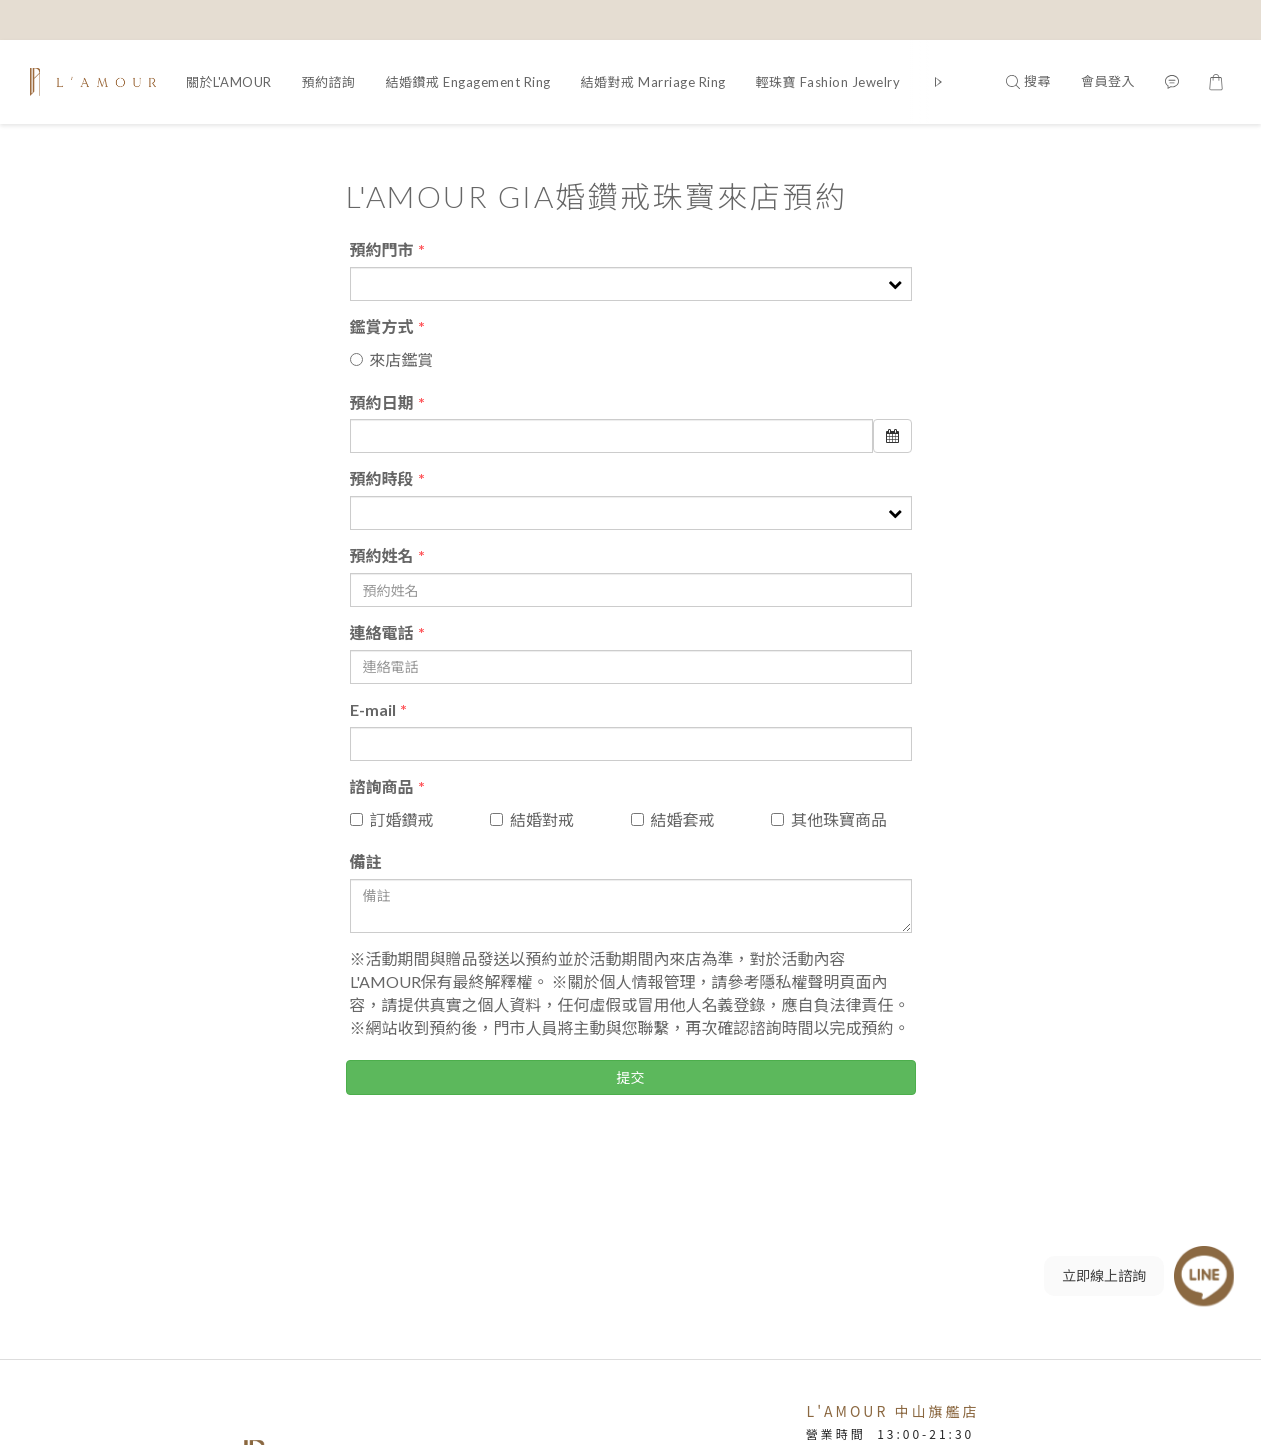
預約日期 (382, 402)
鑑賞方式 (382, 326)
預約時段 (382, 478)
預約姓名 (382, 555)
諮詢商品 (382, 786)
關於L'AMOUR (229, 82)
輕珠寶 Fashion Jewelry (828, 82)
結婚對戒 (532, 819)
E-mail (373, 709)
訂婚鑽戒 (392, 819)
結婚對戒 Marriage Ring (653, 82)
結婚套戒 (673, 819)
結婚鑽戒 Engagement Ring (468, 82)
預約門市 (382, 249)
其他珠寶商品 (829, 819)
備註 (366, 861)
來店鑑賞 (392, 359)
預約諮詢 (329, 82)
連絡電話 (382, 632)
